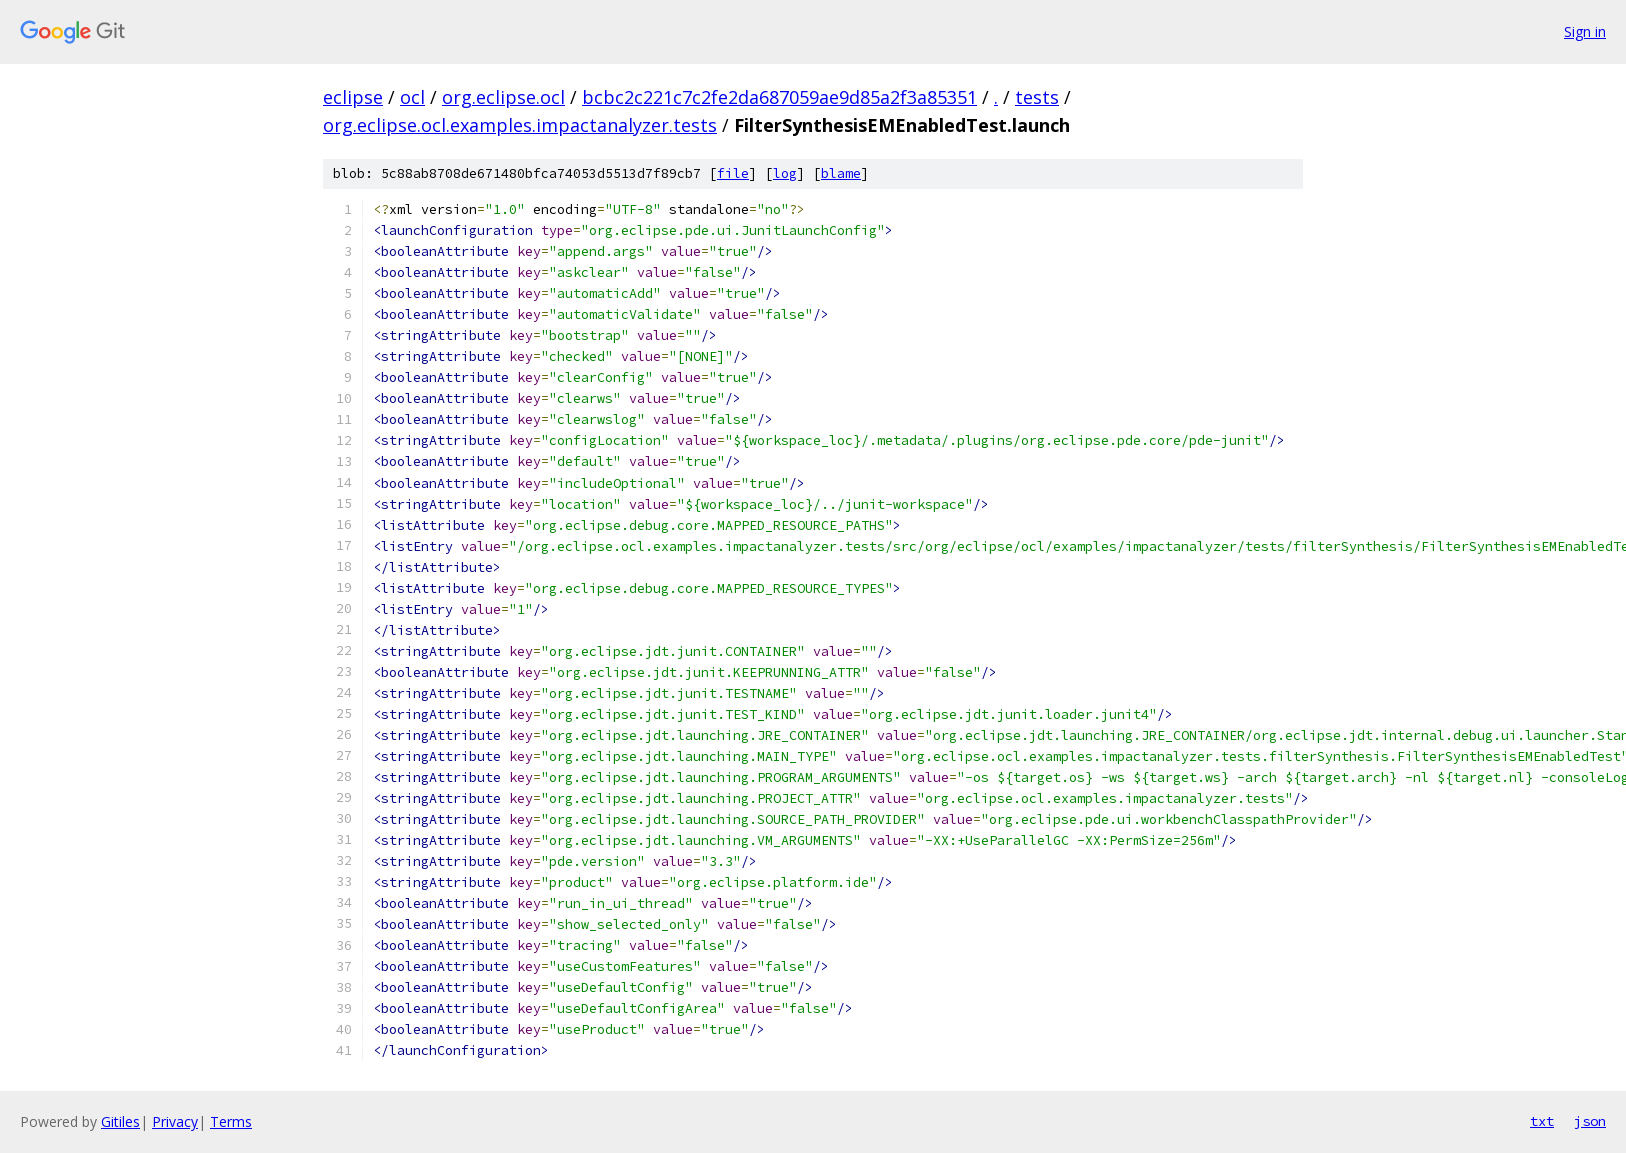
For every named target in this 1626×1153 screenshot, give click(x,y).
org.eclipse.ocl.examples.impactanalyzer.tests (520, 125)
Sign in (1585, 31)
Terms (231, 1121)
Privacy (175, 1121)
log (785, 173)
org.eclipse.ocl (503, 97)
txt (1542, 1121)
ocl (412, 97)
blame (841, 173)
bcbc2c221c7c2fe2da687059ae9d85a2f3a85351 (779, 97)
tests (1037, 97)
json (1590, 1121)
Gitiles (120, 1121)
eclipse (353, 97)
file (733, 173)
